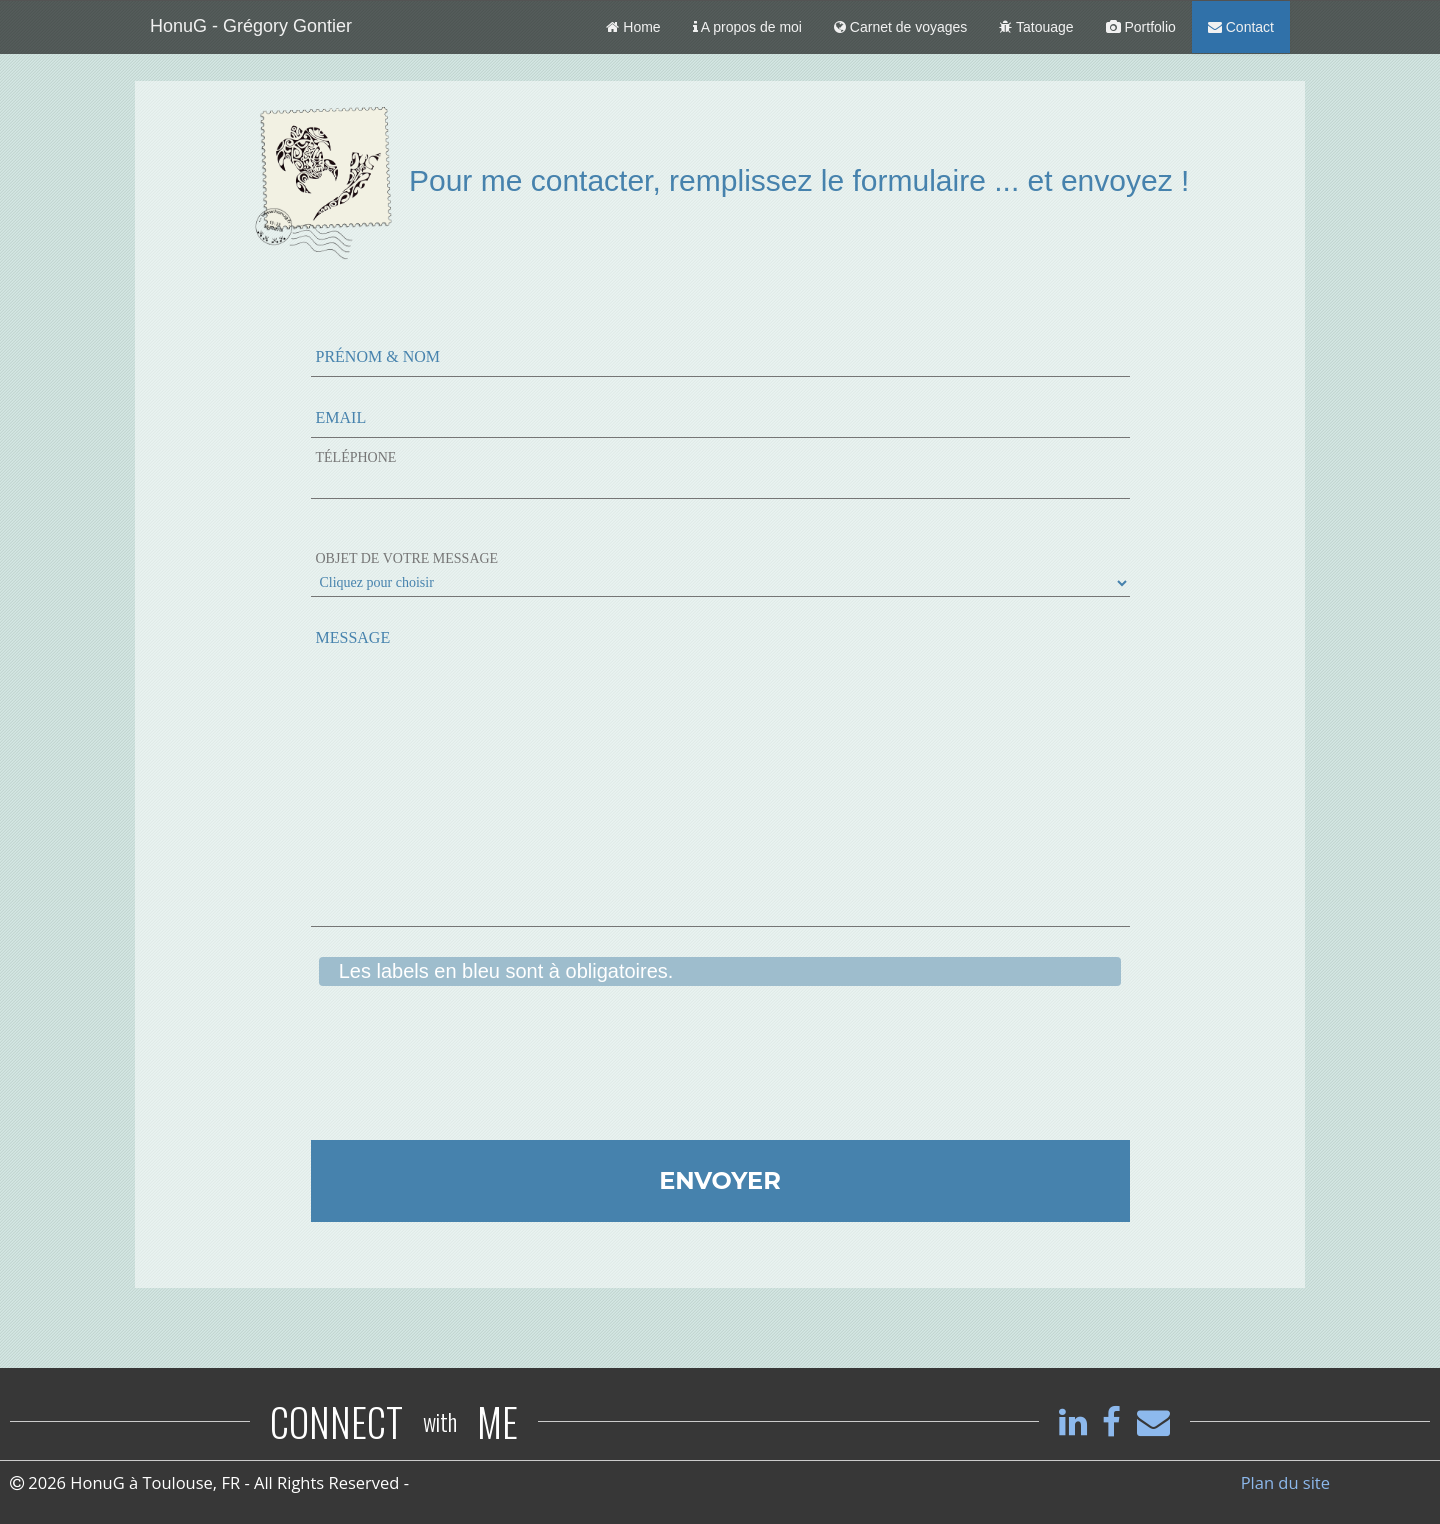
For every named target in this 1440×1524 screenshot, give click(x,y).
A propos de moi (747, 27)
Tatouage (1036, 27)
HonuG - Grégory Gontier (251, 26)
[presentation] (463, 1075)
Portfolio (1141, 27)
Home (633, 27)
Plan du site (1285, 1482)
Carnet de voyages (900, 27)
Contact (1241, 27)
